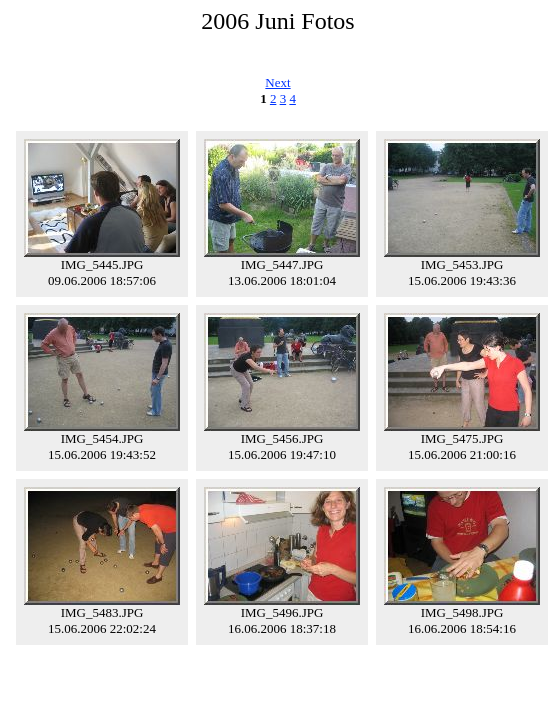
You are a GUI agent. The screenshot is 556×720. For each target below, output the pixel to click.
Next (277, 82)
